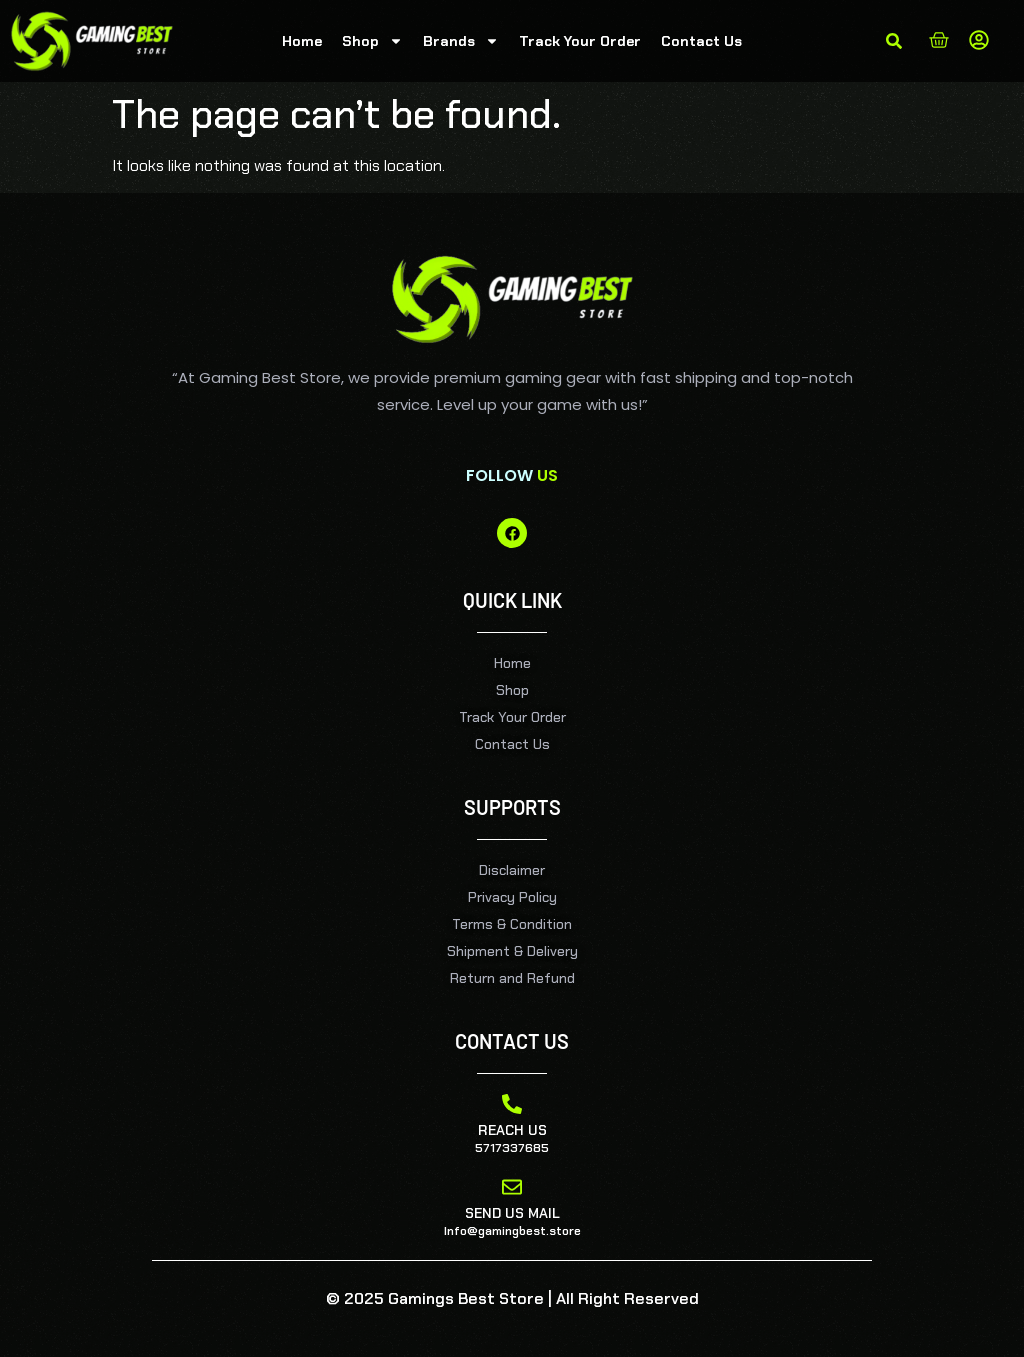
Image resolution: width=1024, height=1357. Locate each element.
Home (302, 41)
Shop (372, 41)
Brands (461, 41)
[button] (894, 41)
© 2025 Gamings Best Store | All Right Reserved (512, 1298)
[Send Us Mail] (512, 1187)
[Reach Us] (512, 1104)
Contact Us (701, 41)
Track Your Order (580, 41)
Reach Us (512, 1130)
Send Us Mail (512, 1213)
